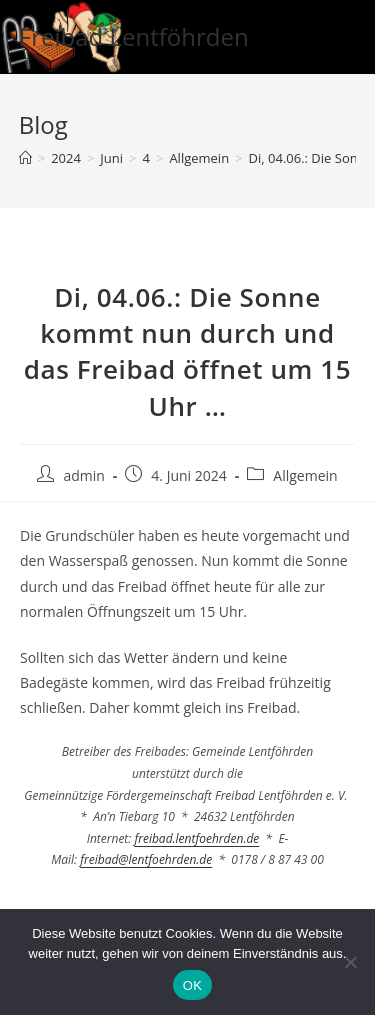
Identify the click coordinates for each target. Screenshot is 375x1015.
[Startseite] (25, 158)
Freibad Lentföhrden (134, 36)
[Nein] (350, 962)
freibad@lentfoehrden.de (146, 859)
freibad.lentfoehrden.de (196, 838)
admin (83, 475)
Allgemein (305, 475)
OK (192, 985)
